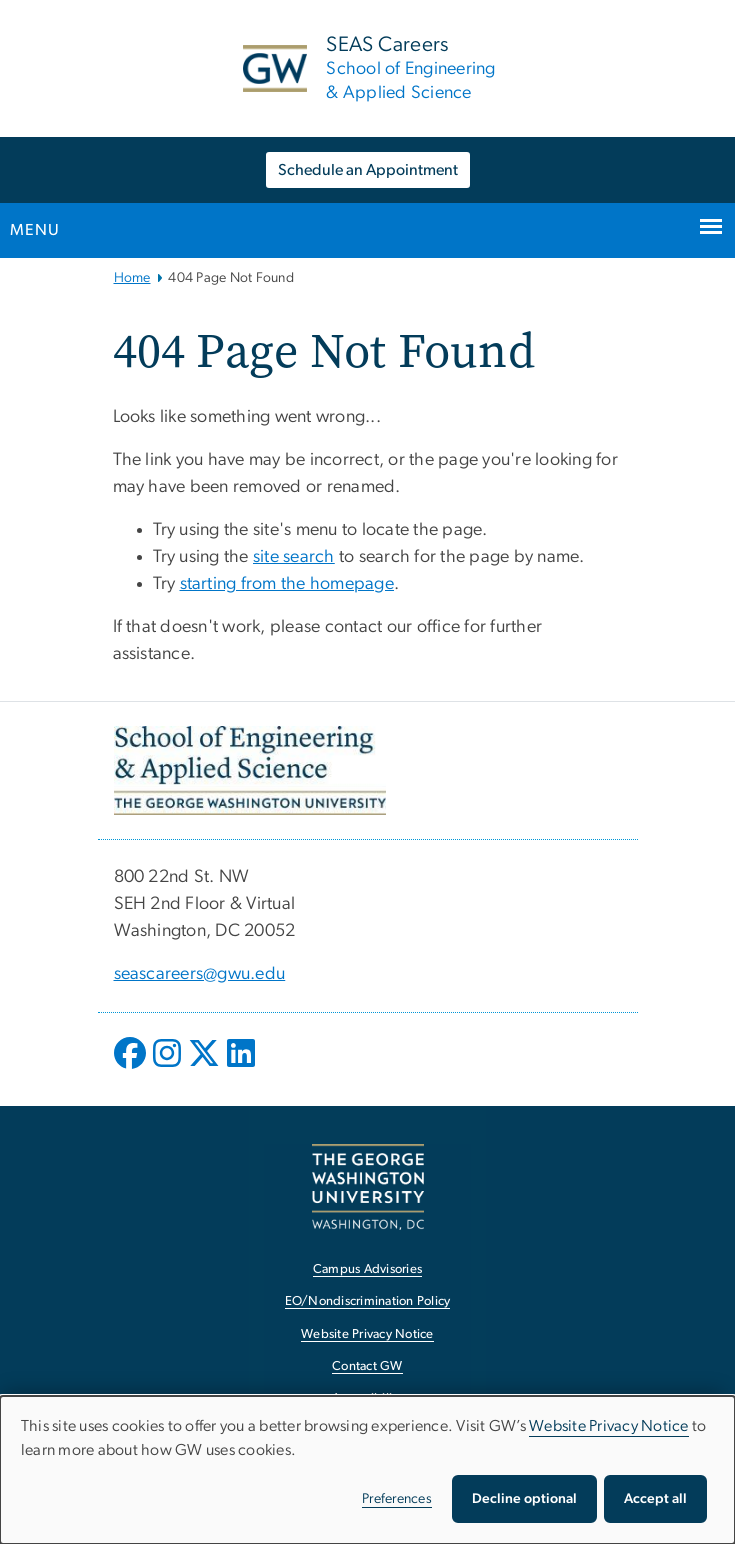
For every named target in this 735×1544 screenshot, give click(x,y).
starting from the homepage (287, 584)
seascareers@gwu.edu (200, 974)
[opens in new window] (132, 1068)
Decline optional (524, 1499)
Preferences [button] (397, 1499)
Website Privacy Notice (609, 1426)
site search (294, 557)
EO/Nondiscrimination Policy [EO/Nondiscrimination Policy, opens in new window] (368, 1301)
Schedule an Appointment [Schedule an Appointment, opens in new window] (368, 170)
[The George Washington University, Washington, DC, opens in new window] (368, 1186)
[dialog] (367, 1470)
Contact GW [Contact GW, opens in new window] (367, 1366)
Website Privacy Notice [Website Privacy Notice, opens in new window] (367, 1334)
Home (132, 278)
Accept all (655, 1499)
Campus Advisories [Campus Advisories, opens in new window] (367, 1269)
